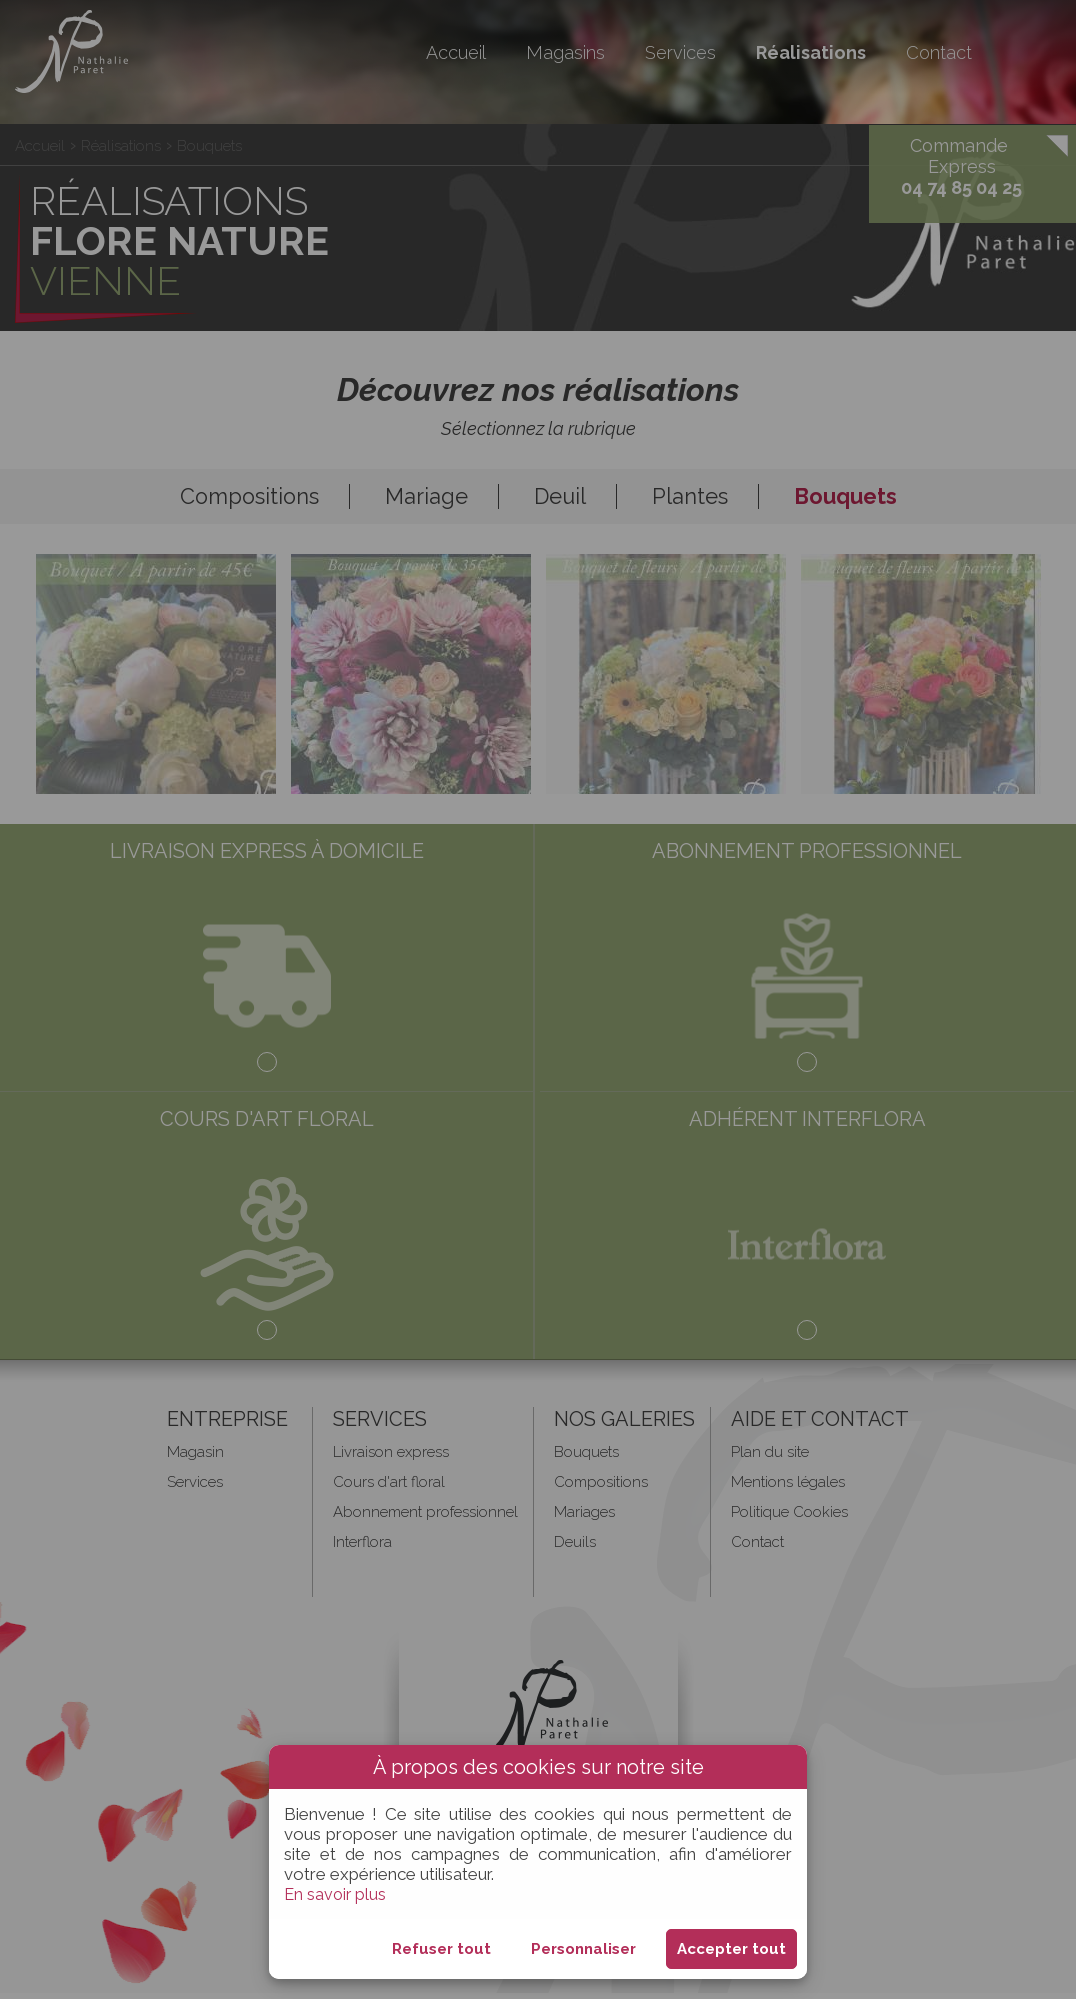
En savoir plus (336, 1894)
